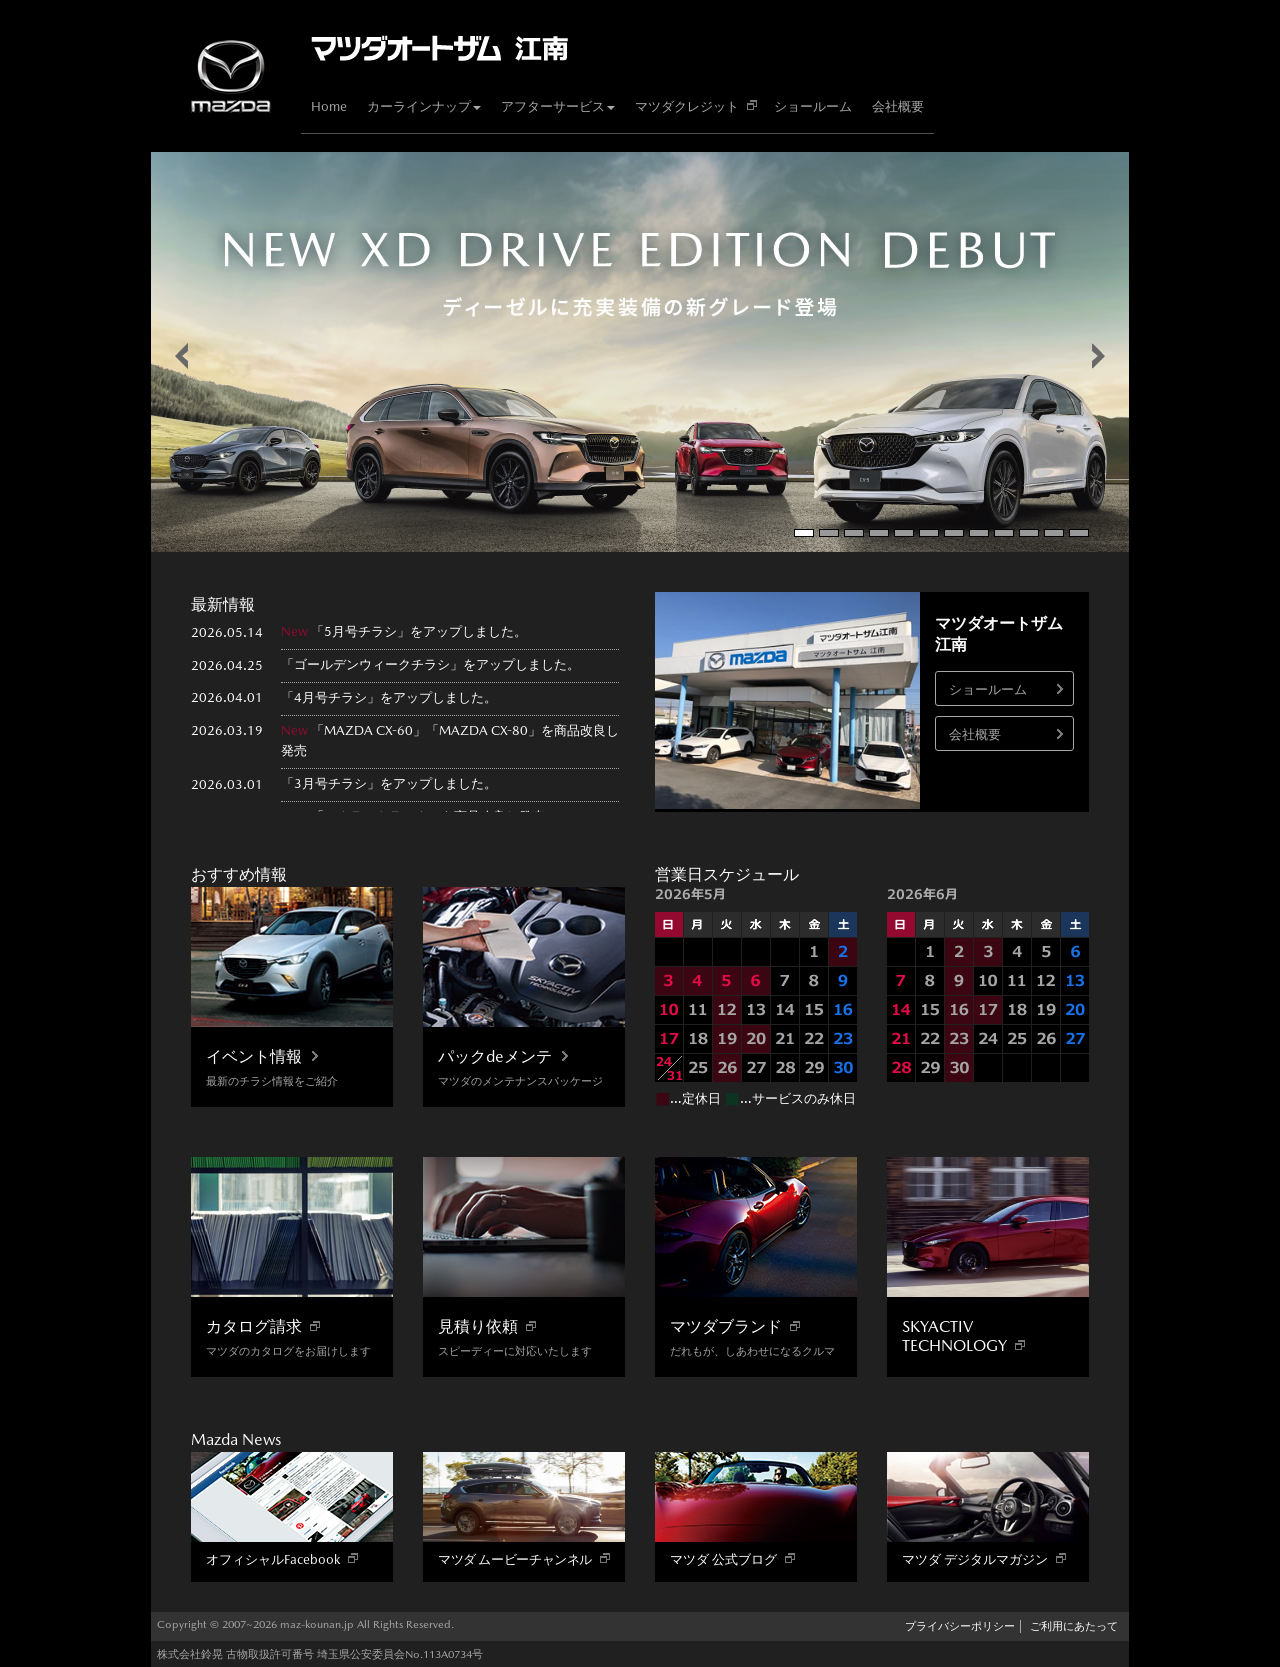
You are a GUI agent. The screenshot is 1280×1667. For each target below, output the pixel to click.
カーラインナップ (424, 106)
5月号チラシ (360, 631)
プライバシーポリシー (960, 1626)
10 (1029, 533)
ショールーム (813, 106)
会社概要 (898, 106)
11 (1054, 533)
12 (1079, 533)
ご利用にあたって (1074, 1626)
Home (329, 106)
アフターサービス (558, 106)
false (181, 356)
